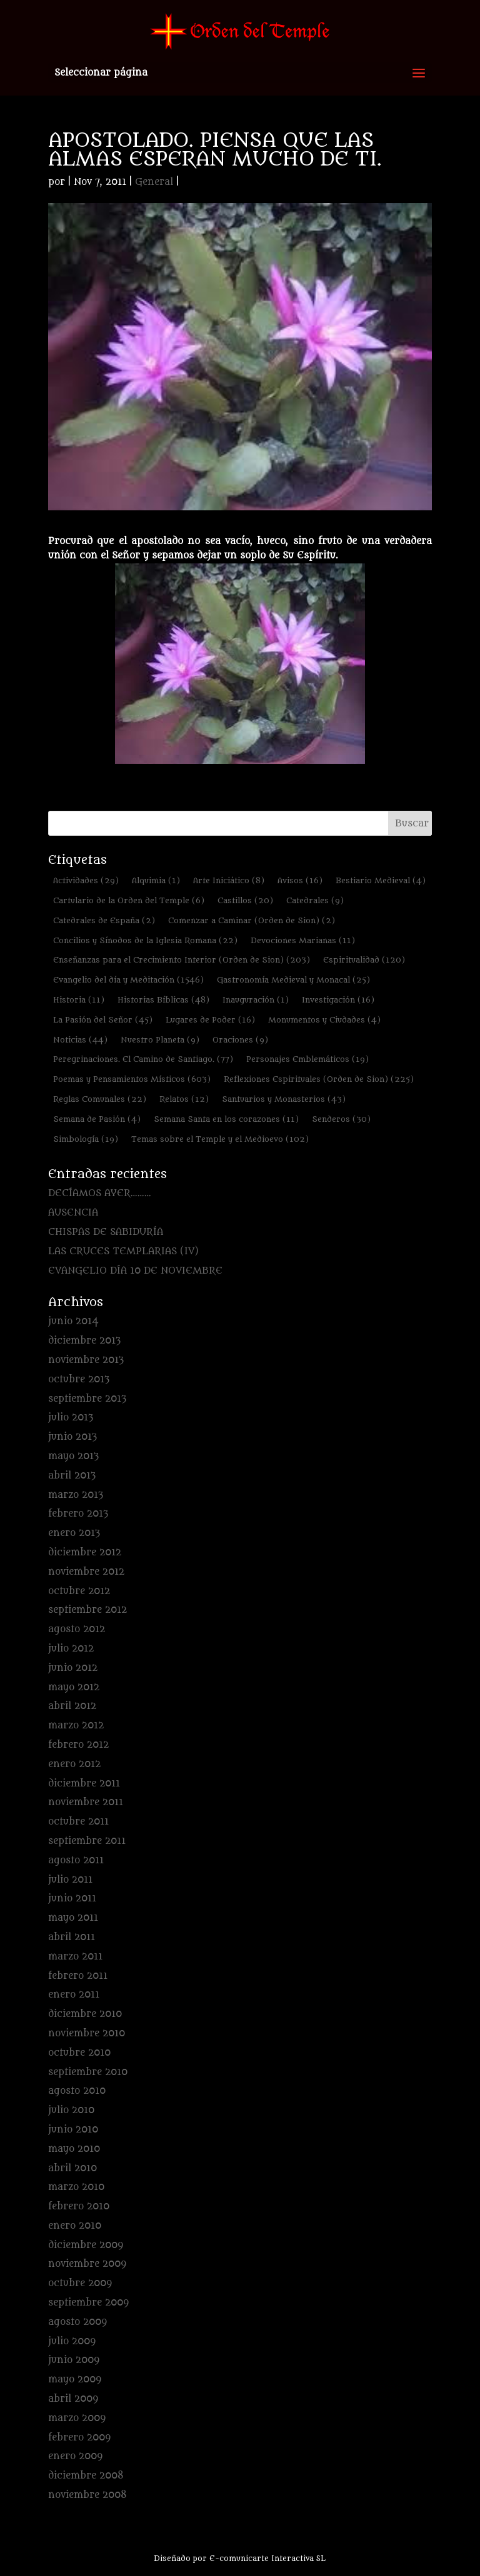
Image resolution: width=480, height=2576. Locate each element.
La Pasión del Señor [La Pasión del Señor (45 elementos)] (102, 1019)
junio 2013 (72, 1437)
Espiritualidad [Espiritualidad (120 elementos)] (364, 959)
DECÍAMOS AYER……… (99, 1193)
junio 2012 (73, 1668)
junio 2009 (73, 2360)
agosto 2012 (76, 1629)
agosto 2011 (76, 1860)
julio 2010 (71, 2110)
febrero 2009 (79, 2437)
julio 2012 (71, 1648)
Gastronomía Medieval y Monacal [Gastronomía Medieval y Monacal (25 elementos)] (293, 979)
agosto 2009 (77, 2322)
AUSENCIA (73, 1212)
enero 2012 (74, 1764)
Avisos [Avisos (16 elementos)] (300, 880)
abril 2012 (72, 1706)
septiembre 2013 (87, 1399)
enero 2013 (74, 1533)
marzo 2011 (75, 1956)
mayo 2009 (74, 2379)
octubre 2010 (79, 2053)
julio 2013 (70, 1417)
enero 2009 (75, 2456)
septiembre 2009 (88, 2302)
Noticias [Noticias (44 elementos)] (80, 1039)
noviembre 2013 (86, 1360)
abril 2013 (72, 1475)
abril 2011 (71, 1937)
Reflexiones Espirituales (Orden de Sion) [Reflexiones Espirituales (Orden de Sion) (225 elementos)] (319, 1079)
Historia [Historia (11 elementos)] (78, 999)
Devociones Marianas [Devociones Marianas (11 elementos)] (303, 940)
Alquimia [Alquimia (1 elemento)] (156, 880)
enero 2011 (73, 1994)
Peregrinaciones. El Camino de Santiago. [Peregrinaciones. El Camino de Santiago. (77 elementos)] (143, 1059)
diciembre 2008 (86, 2475)
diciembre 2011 (84, 1783)
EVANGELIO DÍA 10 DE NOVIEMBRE (135, 1271)
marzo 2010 (76, 2187)
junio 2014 (73, 1321)
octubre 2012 (79, 1591)
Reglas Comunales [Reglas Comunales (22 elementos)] (99, 1099)
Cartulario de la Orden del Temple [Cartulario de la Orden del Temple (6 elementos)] (128, 900)
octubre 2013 (78, 1379)
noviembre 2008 (87, 2495)
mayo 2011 (73, 1918)
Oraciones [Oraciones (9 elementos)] (240, 1039)
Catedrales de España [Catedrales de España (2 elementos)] (104, 920)
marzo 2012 (76, 1725)
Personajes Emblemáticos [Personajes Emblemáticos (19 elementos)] (307, 1059)
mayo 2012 (73, 1687)
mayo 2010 (74, 2149)
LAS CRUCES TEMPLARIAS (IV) (123, 1251)
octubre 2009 (80, 2283)
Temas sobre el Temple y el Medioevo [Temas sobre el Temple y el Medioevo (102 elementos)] (220, 1139)
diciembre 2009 (85, 2245)
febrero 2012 (78, 1745)
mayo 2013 (73, 1456)
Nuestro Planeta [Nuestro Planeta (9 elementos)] (160, 1039)
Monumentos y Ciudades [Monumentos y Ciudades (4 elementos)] (324, 1019)
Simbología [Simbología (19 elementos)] (85, 1139)
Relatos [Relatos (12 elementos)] (184, 1099)
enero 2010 (74, 2226)
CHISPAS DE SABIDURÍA (105, 1232)
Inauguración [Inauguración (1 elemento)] (255, 999)
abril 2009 (73, 2399)
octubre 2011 (78, 1821)
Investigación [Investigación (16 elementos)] (338, 999)
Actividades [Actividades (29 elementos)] (86, 880)
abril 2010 (72, 2168)
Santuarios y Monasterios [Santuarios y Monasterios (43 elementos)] (284, 1099)
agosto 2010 (77, 2091)
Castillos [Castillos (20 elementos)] (245, 900)
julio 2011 (70, 1880)
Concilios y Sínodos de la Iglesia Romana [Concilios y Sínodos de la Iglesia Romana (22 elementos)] (145, 940)
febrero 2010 (78, 2206)
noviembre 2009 (87, 2264)
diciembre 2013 (84, 1340)
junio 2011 (72, 1898)
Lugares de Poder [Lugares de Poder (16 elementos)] (210, 1019)
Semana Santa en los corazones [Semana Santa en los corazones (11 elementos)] (226, 1119)
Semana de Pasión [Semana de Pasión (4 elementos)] (97, 1119)
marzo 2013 (75, 1495)
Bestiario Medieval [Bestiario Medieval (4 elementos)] (381, 880)
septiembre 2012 (87, 1610)
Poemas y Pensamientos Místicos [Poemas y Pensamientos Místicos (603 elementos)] (132, 1079)
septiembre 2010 (88, 2072)
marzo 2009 (77, 2418)
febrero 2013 (78, 1513)
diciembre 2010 (85, 2014)
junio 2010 (73, 2129)
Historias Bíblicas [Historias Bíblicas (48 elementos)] (163, 999)
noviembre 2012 (86, 1572)
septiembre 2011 (87, 1841)
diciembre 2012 (84, 1552)
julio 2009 (72, 2341)
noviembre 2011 (85, 1802)
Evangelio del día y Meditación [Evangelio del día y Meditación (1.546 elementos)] (128, 979)
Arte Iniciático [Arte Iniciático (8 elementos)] (228, 880)
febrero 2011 (78, 1976)
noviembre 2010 (86, 2033)
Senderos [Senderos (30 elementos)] (341, 1119)
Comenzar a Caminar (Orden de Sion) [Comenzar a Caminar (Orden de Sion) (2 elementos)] (251, 920)
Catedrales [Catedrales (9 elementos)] (315, 900)
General (154, 182)
